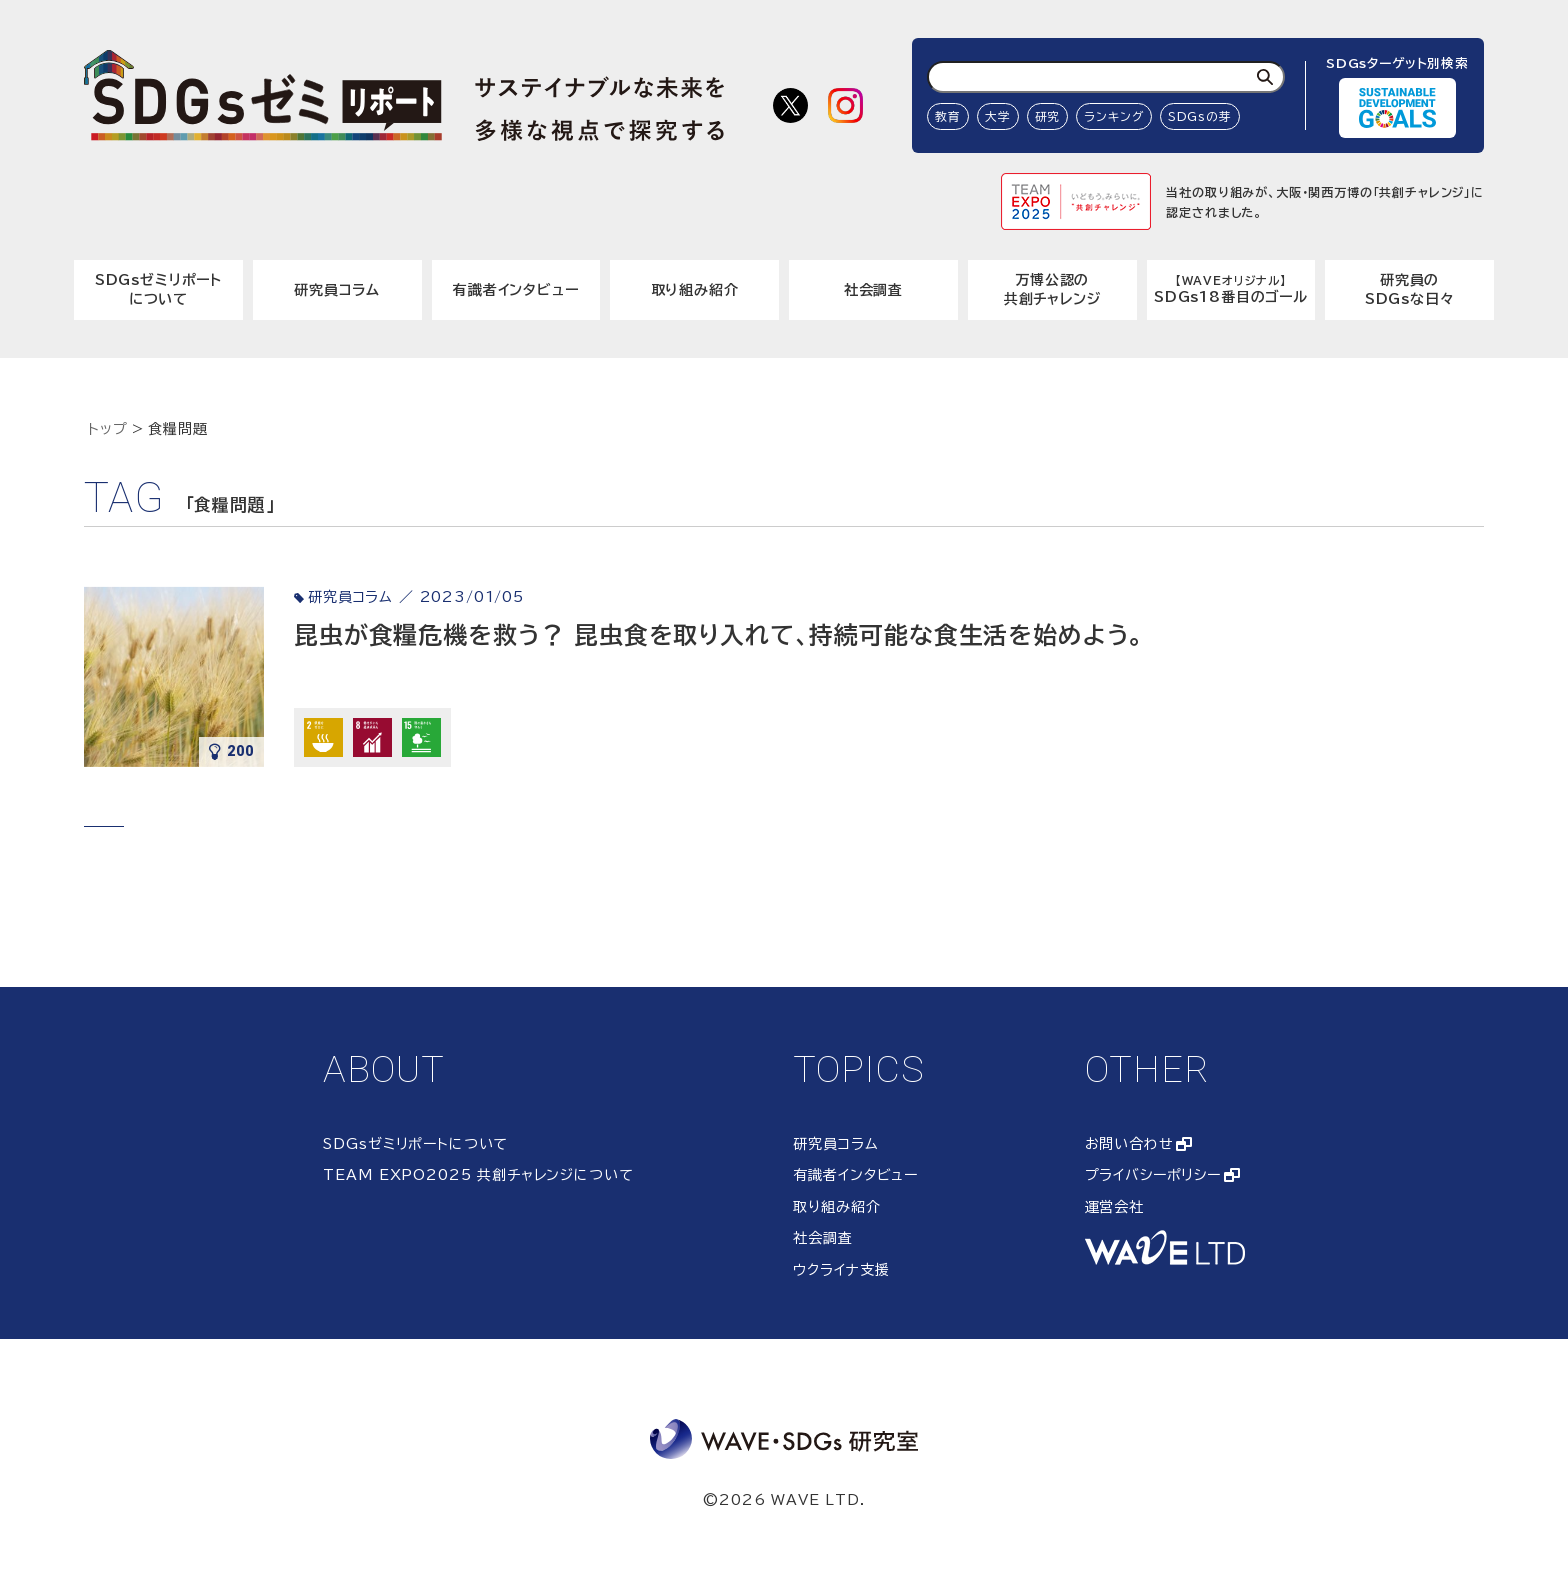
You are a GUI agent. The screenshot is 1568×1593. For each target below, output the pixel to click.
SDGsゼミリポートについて (158, 290)
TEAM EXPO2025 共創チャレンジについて (478, 1175)
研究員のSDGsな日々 (1410, 290)
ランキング (1113, 116)
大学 (998, 116)
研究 (1048, 116)
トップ (108, 429)
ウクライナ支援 (841, 1270)
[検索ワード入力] (1106, 77)
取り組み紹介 (695, 290)
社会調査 (873, 290)
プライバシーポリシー (1153, 1175)
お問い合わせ (1129, 1144)
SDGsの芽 (1200, 116)
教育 (948, 116)
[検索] (1265, 77)
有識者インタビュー (516, 290)
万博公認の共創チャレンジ (1052, 290)
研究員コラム (337, 290)
